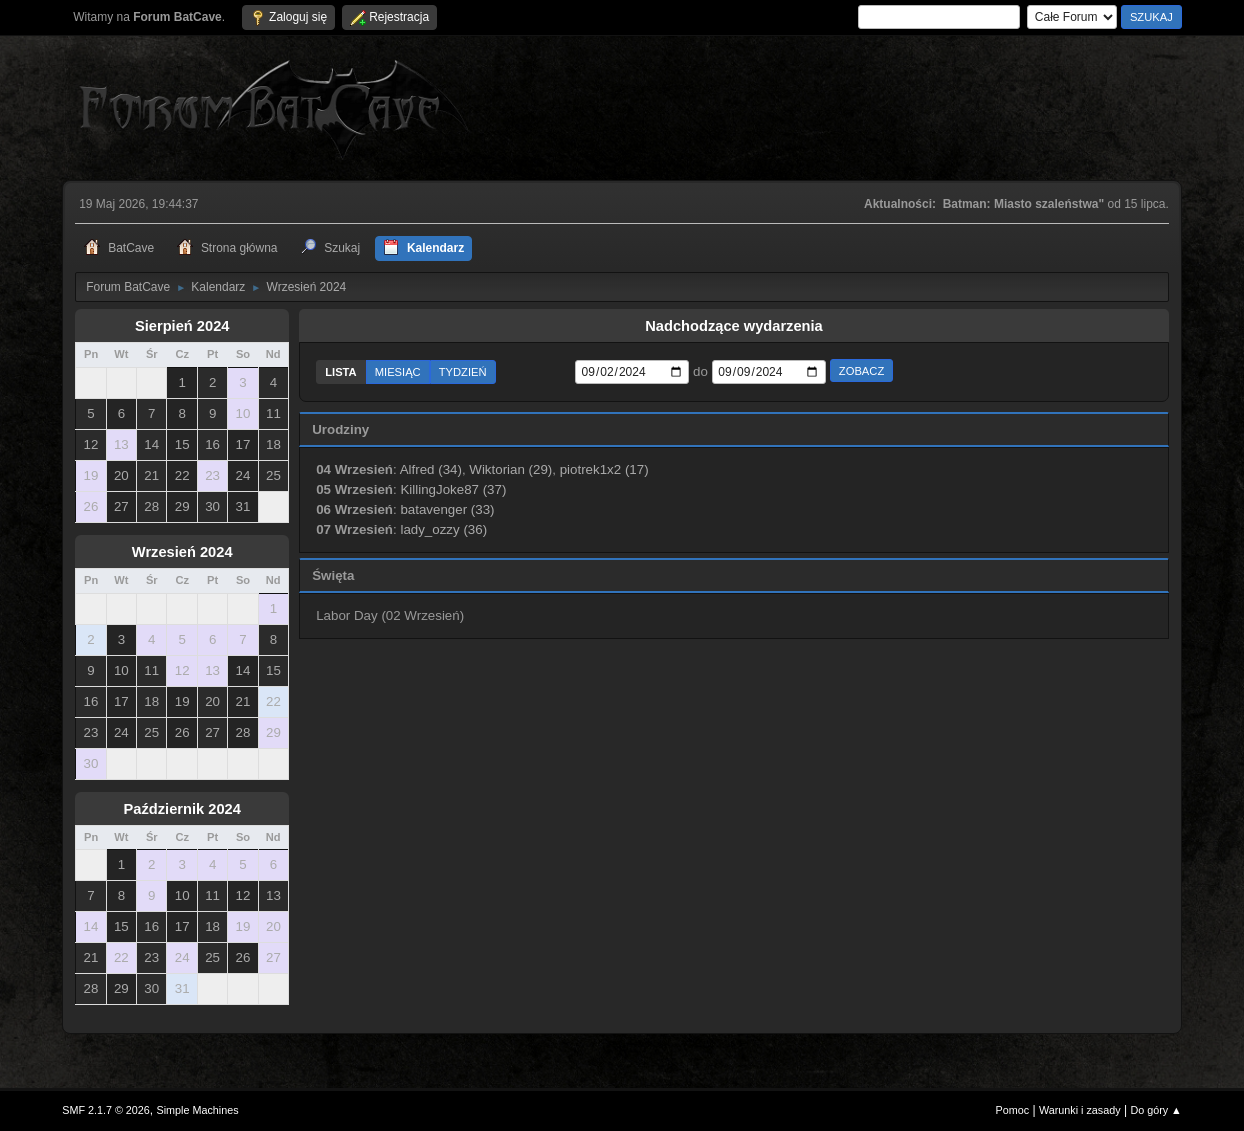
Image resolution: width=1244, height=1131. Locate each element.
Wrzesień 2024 (182, 552)
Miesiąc (398, 372)
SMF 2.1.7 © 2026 (106, 1110)
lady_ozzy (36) (443, 529)
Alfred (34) (431, 469)
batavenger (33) (447, 509)
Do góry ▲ (1155, 1110)
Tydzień (463, 372)
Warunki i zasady (1080, 1110)
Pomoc (1013, 1110)
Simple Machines (198, 1110)
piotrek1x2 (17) (604, 469)
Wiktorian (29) (510, 469)
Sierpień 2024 (182, 326)
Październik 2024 (182, 809)
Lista (341, 372)
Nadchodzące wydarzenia (734, 326)
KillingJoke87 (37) (453, 489)
